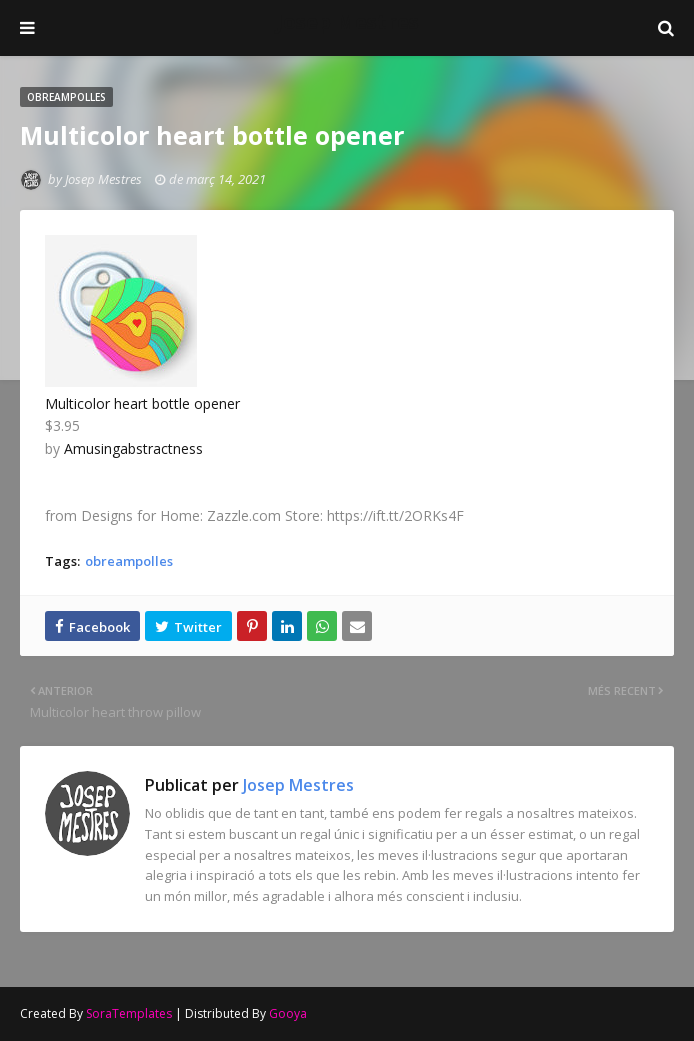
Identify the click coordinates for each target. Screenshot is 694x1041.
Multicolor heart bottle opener (142, 403)
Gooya (288, 1013)
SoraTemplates (129, 1013)
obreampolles (129, 561)
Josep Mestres (347, 21)
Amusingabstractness (133, 448)
